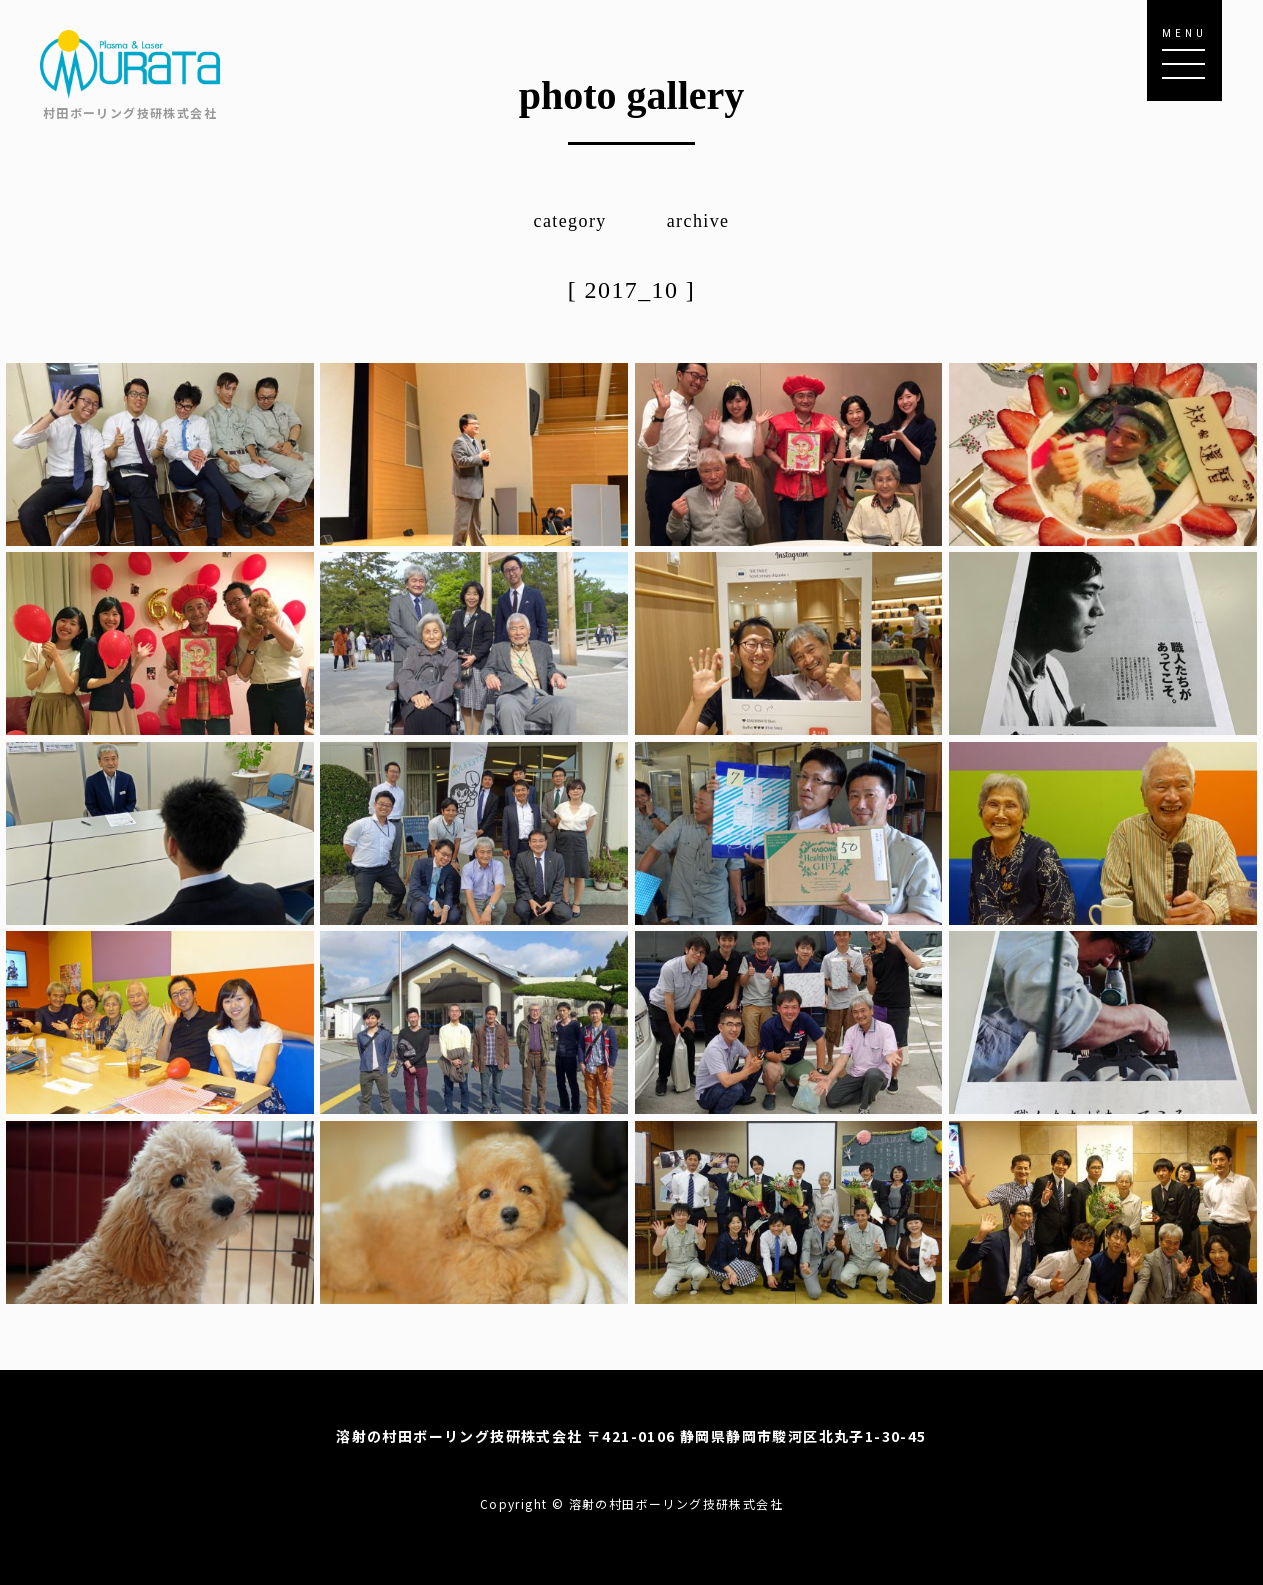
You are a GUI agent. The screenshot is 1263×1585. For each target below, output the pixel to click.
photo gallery (632, 95)
